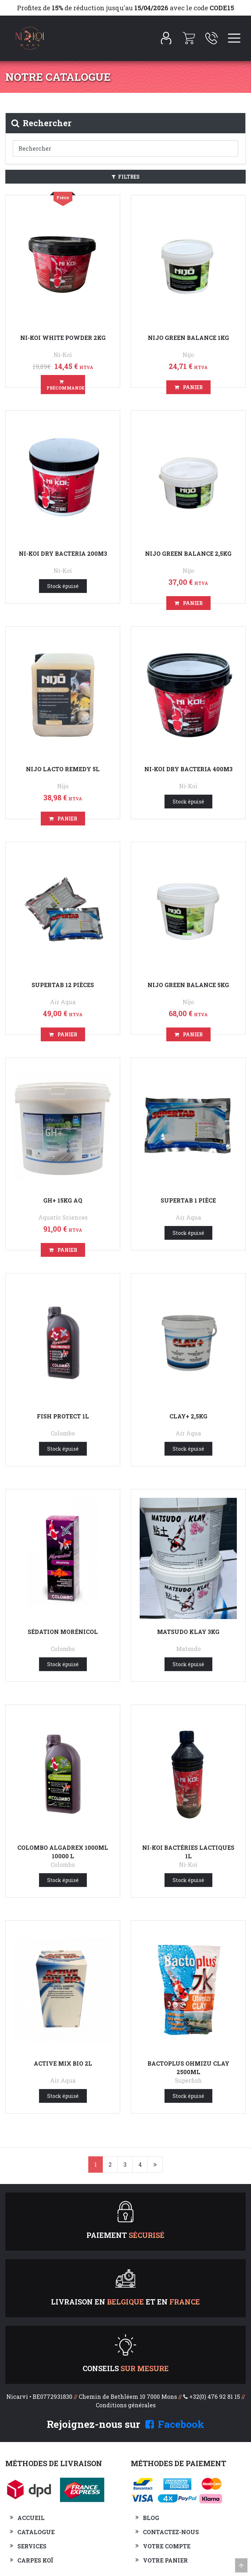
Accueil (31, 2517)
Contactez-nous (171, 2532)
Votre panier (165, 2560)
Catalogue (36, 2532)
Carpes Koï (35, 2560)
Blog (151, 2517)
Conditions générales (126, 2405)
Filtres (126, 176)
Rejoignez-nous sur (125, 2424)
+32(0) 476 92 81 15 (214, 2396)
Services (31, 2546)
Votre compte (166, 2546)
